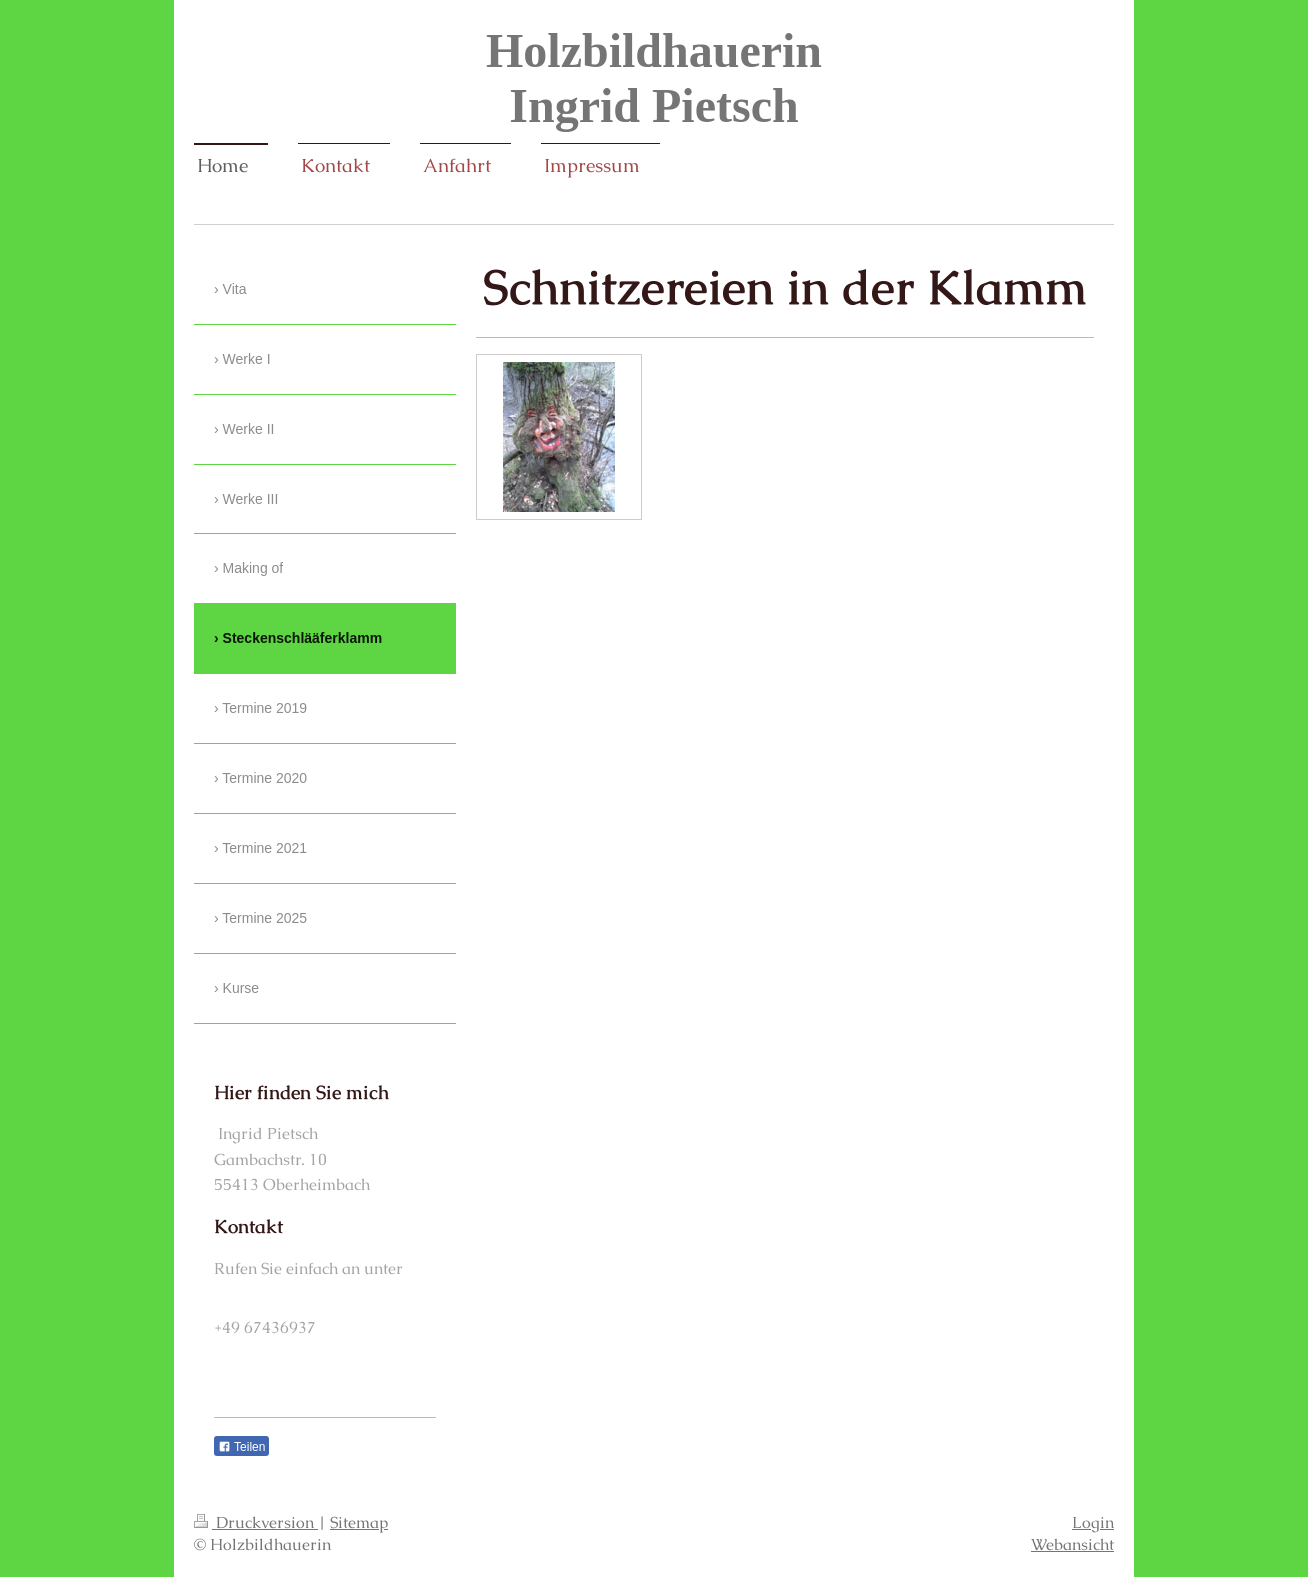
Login (1093, 1522)
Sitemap (359, 1522)
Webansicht (1072, 1544)
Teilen (241, 1447)
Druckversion (256, 1522)
